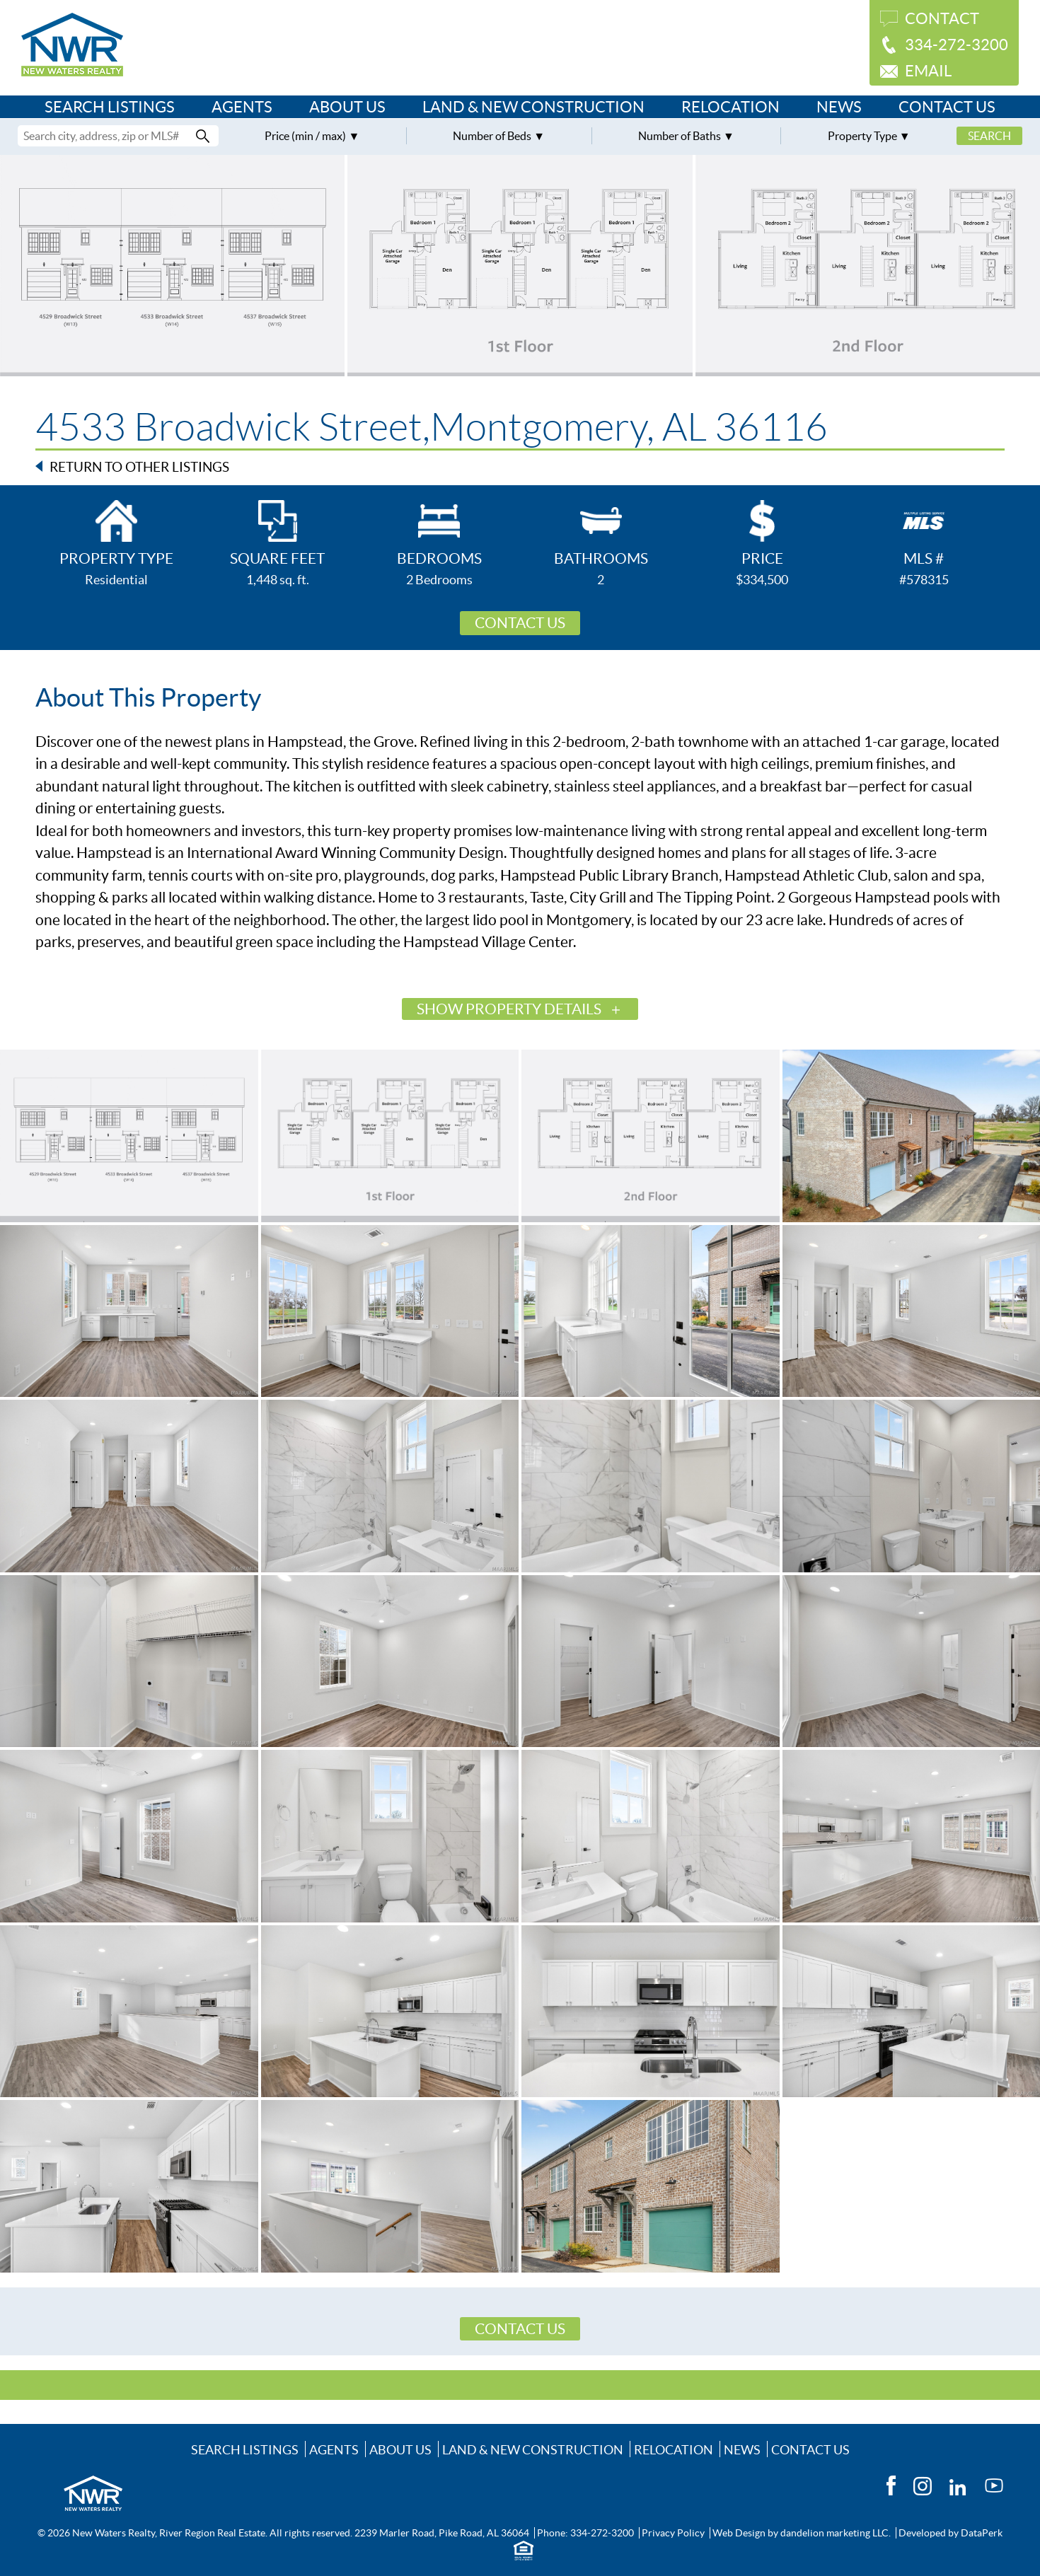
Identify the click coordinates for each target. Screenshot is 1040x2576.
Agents (242, 106)
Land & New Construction (533, 106)
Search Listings (110, 106)
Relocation (730, 106)
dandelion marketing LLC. (835, 2533)
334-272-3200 (956, 44)
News (839, 106)
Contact (942, 18)
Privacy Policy (673, 2533)
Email (928, 70)
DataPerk (982, 2533)
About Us (347, 106)
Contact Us (947, 106)
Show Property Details (509, 1009)
